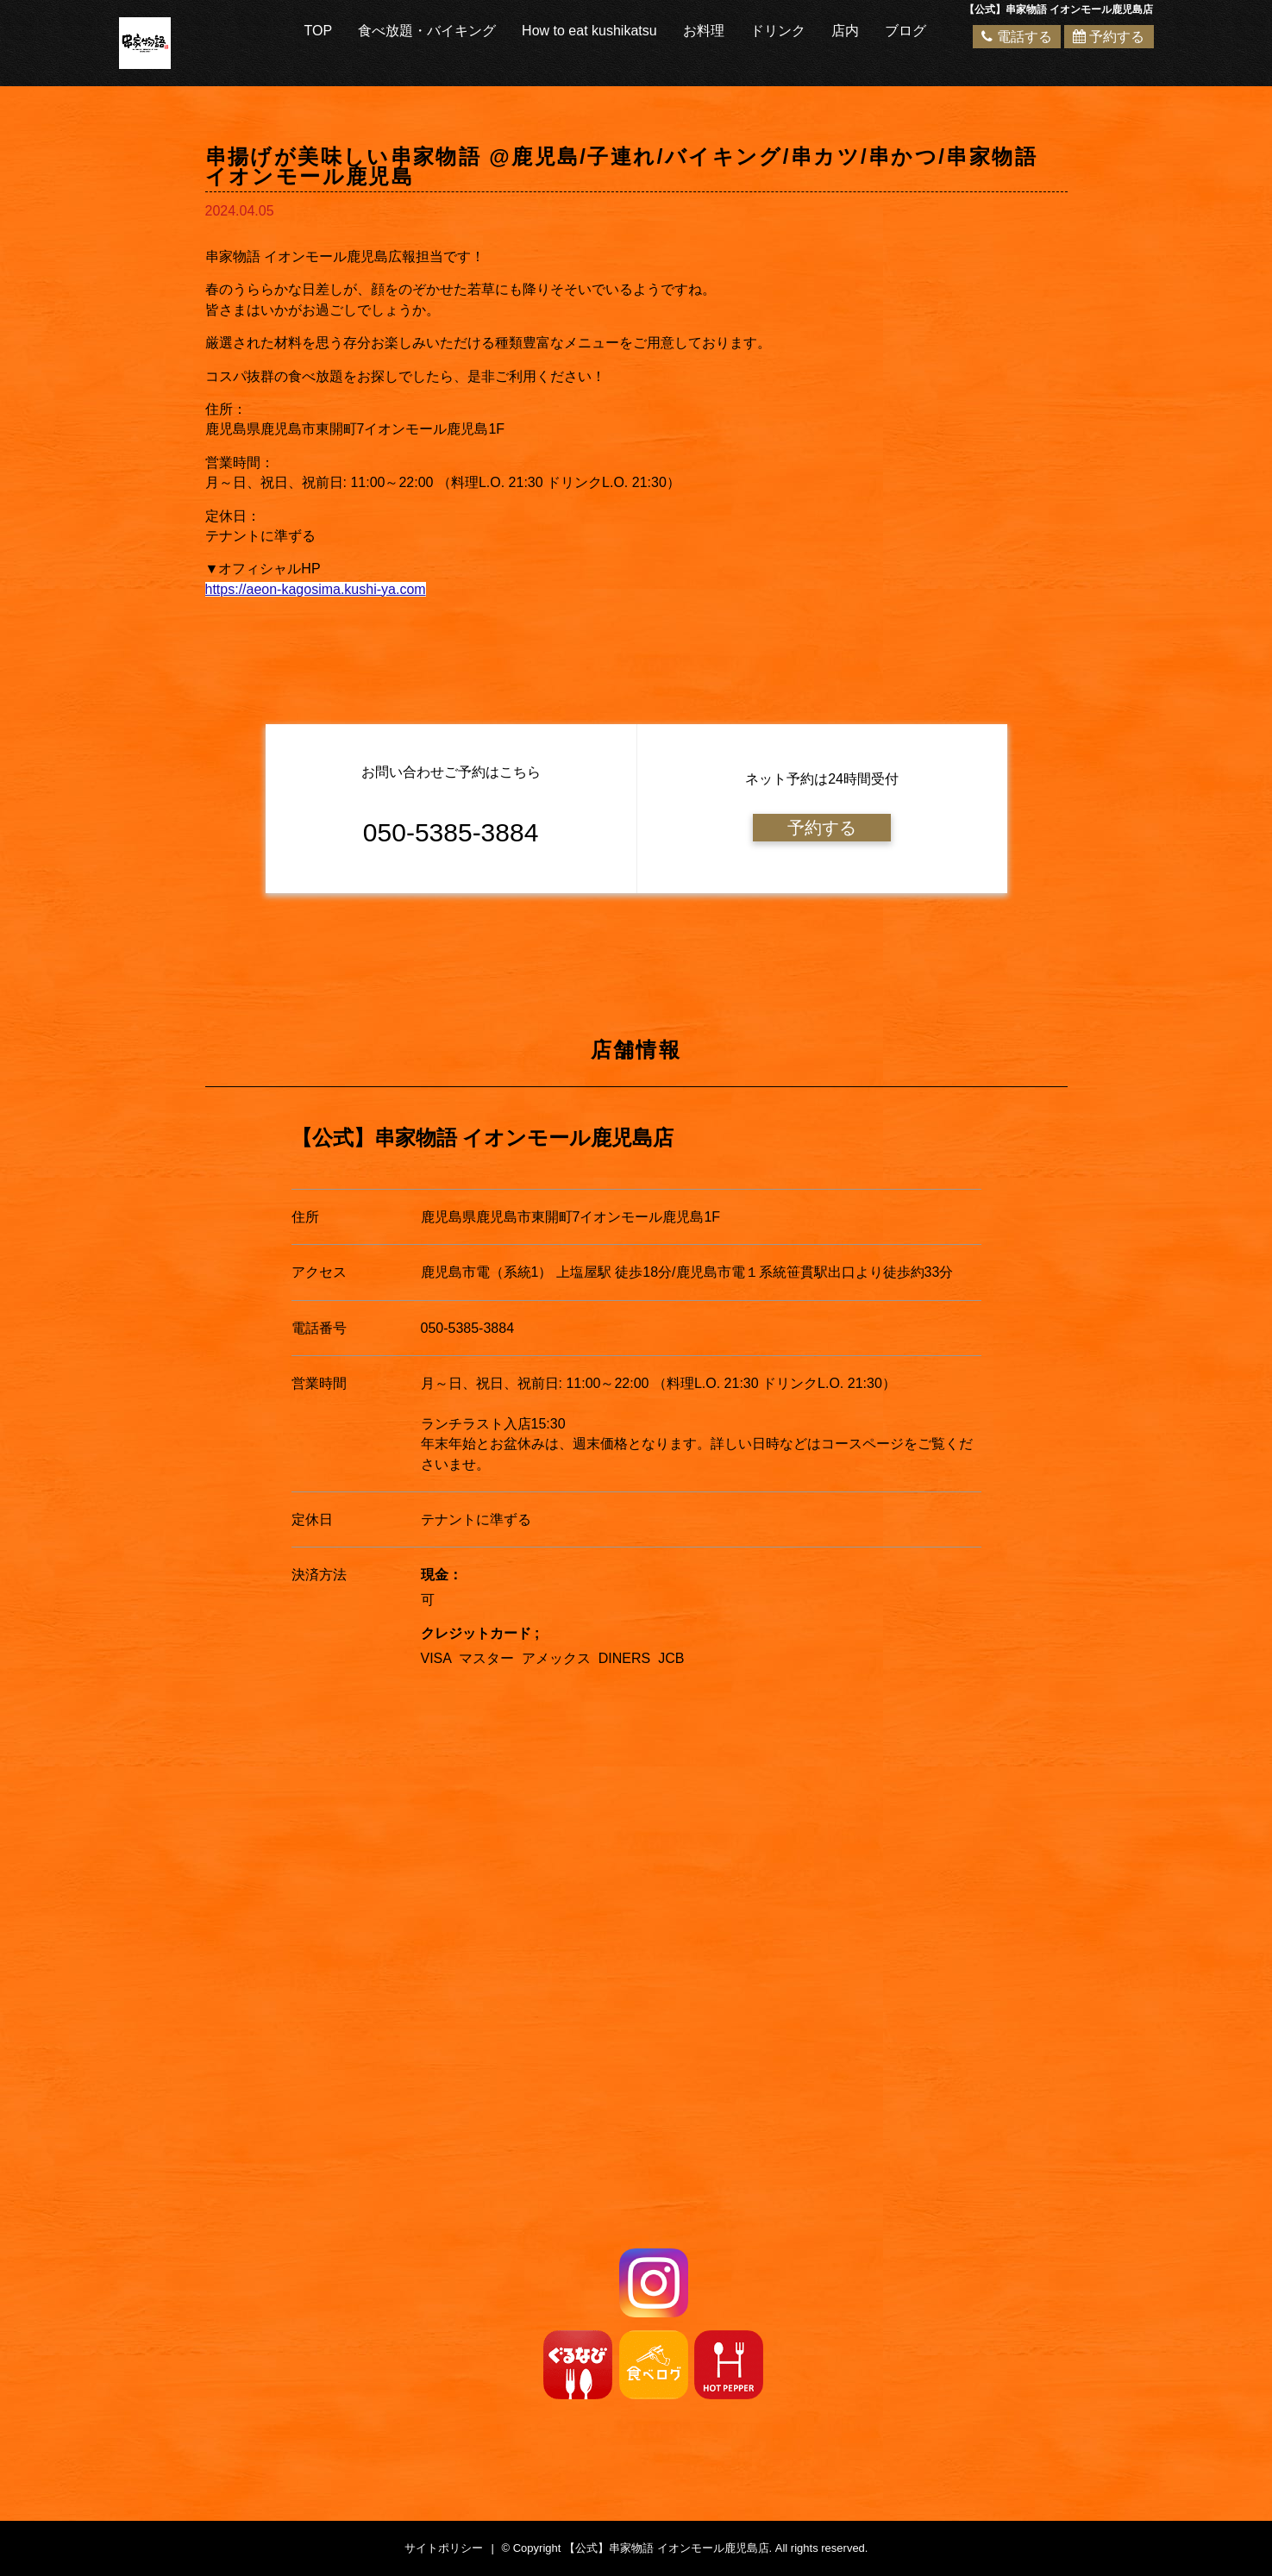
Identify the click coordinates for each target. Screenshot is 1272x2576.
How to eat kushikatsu (589, 30)
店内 (845, 30)
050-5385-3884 (468, 1328)
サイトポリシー (443, 2548)
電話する (1016, 36)
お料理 (703, 30)
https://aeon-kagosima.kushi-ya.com (315, 589)
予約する (1108, 36)
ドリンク (777, 30)
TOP (318, 30)
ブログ (905, 30)
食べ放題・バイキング (427, 30)
